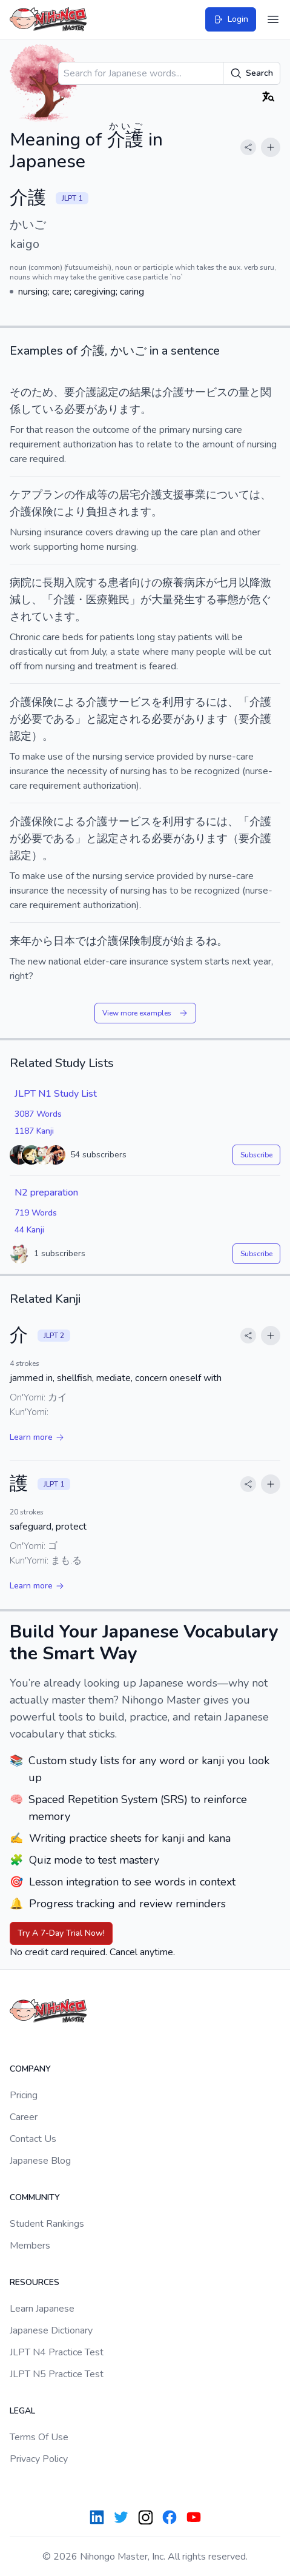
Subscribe (256, 1155)
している (42, 409)
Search (251, 73)
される (135, 719)
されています (42, 616)
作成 (86, 494)
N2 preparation (46, 1192)
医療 (97, 599)
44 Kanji (29, 1230)
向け (140, 582)
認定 (108, 719)
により (69, 511)
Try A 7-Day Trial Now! (61, 1933)
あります (118, 409)
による (69, 702)
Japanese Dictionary (51, 2330)
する (97, 582)
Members (30, 2245)
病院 (20, 582)
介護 (20, 702)
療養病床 (184, 582)
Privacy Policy (39, 2459)
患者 (119, 582)
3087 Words (38, 1114)
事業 (195, 494)
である (58, 719)
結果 (140, 392)
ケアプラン (37, 494)
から (42, 941)
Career (24, 2117)
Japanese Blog (40, 2160)
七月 (228, 582)
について (227, 494)
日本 (64, 941)
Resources (34, 2282)
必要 (75, 409)
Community (35, 2197)
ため (42, 392)
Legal (22, 2411)
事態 (228, 599)
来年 (20, 941)
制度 (151, 941)
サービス (206, 392)
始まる (189, 941)
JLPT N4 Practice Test (57, 2352)
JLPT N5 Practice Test (57, 2374)
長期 (53, 582)
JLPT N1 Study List (56, 1093)
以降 (249, 582)
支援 (173, 494)
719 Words (36, 1213)
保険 (129, 941)
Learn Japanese (42, 2308)
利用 (173, 702)
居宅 (129, 494)
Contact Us (33, 2139)
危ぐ (260, 599)
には (217, 702)
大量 (162, 599)
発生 (184, 599)
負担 (97, 511)
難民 (119, 599)
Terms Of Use (39, 2437)
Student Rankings (47, 2223)
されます (129, 511)
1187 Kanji (34, 1131)
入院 (75, 582)
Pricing (24, 2095)
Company (30, 2069)
